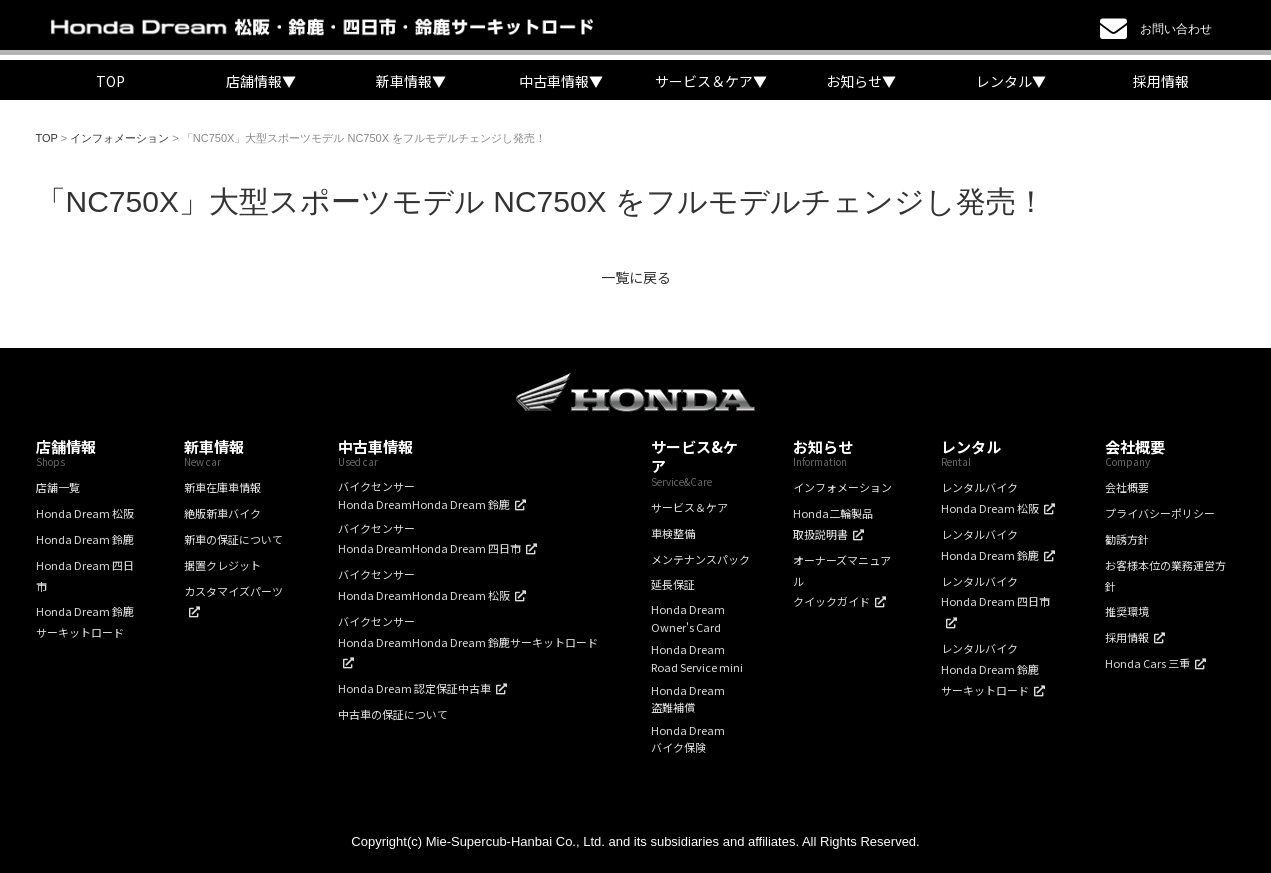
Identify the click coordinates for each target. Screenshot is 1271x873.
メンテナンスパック (700, 559)
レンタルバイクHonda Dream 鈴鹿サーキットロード (990, 669)
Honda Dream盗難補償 (688, 699)
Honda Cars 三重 (1147, 663)
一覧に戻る (636, 277)
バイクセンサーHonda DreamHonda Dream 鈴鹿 (424, 495)
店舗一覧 (58, 487)
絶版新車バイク (222, 513)
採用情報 (1161, 81)
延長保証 (673, 584)
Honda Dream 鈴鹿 (85, 539)
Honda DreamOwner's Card (688, 618)
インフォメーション (842, 487)
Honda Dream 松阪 (85, 513)
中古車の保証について (393, 714)
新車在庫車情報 (222, 487)
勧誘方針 (1127, 539)
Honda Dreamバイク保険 (688, 739)
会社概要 (1127, 487)
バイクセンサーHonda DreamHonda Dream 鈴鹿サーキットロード (468, 631)
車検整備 (673, 533)
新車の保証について (233, 539)
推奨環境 (1127, 611)
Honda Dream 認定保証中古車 (414, 688)
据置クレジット (222, 565)
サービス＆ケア (689, 507)
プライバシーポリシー (1160, 513)
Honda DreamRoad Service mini (697, 658)
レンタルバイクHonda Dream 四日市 (995, 591)
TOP (110, 81)
